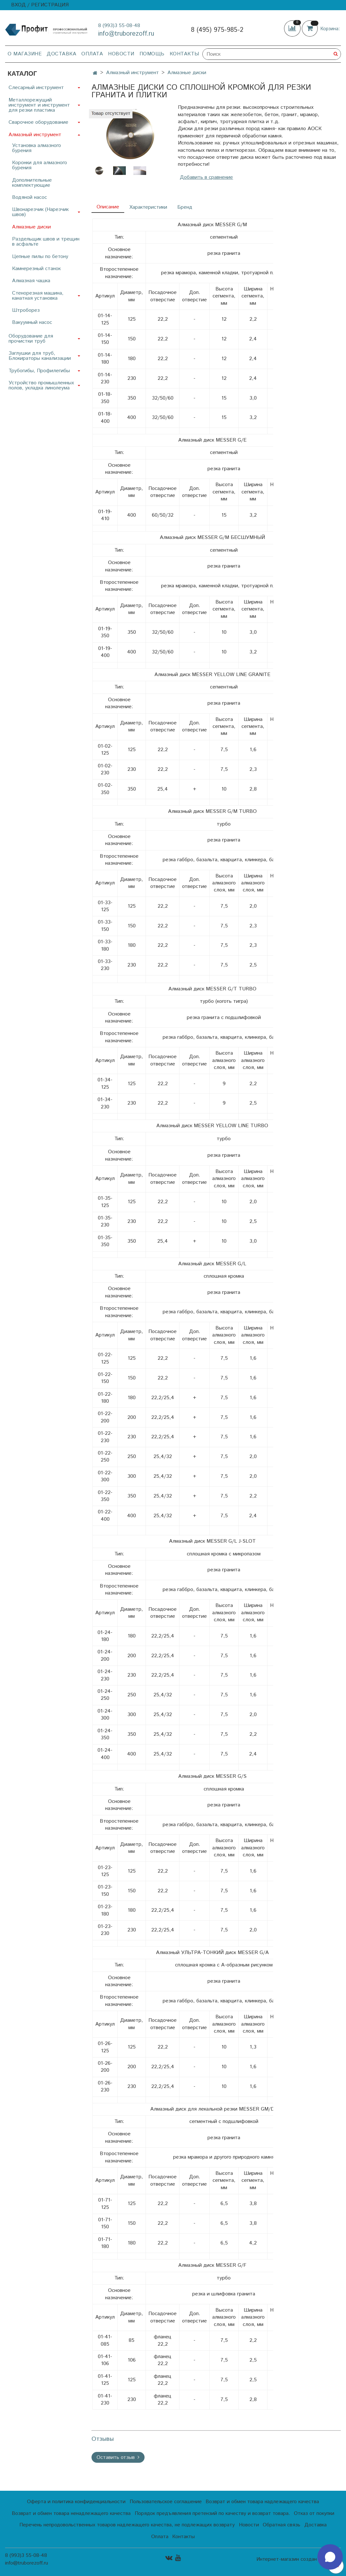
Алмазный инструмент (132, 72)
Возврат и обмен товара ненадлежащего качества (71, 2513)
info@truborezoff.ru (126, 33)
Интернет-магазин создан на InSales (298, 2559)
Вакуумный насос (32, 322)
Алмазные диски (186, 72)
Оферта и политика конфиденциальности (76, 2501)
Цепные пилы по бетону (40, 256)
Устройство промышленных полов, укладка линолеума (41, 385)
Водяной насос (29, 197)
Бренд (184, 207)
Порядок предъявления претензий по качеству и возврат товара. (212, 2513)
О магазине (25, 54)
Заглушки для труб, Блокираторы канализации (40, 356)
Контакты (184, 54)
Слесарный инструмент (36, 87)
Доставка (61, 54)
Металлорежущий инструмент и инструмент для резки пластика (39, 105)
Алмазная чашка (31, 280)
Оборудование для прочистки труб (31, 338)
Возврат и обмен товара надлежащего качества (262, 2501)
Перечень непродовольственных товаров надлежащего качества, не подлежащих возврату (127, 2525)
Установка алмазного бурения (36, 148)
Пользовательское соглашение (166, 2501)
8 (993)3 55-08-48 (119, 25)
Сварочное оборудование (38, 122)
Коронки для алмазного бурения (39, 165)
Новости (121, 54)
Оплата (92, 54)
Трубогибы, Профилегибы (39, 370)
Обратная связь (281, 2525)
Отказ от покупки (314, 2513)
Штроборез (26, 310)
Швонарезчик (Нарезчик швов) (40, 212)
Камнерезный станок (36, 268)
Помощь (152, 54)
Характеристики (148, 207)
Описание (108, 207)
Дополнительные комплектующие (32, 183)
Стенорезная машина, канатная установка (38, 296)
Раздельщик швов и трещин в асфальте (45, 241)
